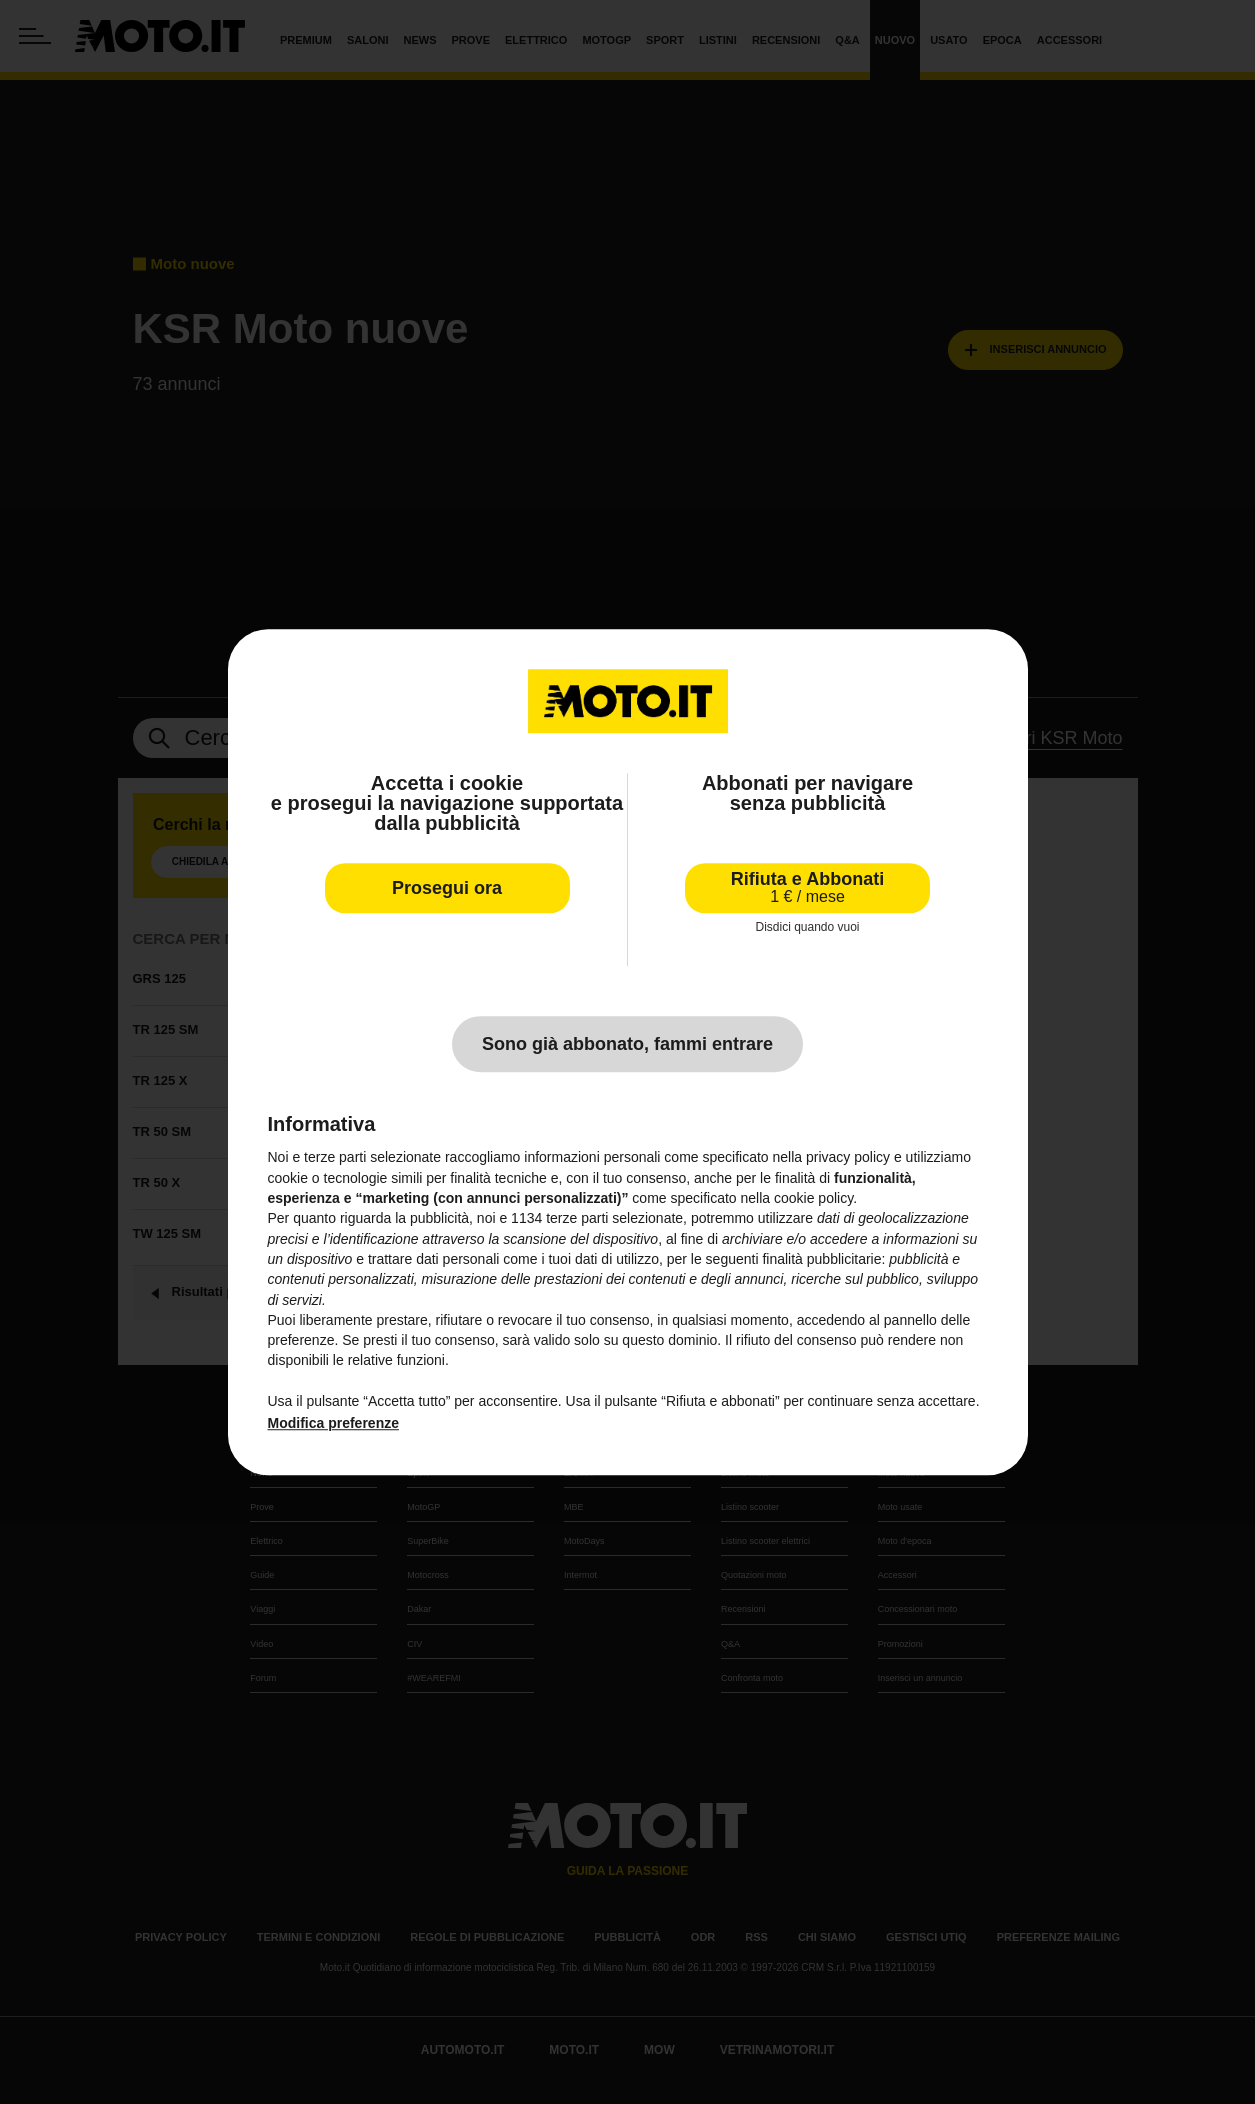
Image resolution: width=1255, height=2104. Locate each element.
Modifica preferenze (333, 1424)
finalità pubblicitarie (821, 1259)
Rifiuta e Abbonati (807, 887)
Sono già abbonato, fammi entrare (627, 1045)
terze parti (577, 1219)
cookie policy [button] (813, 1198)
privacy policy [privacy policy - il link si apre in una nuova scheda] (848, 1158)
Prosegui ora (447, 888)
